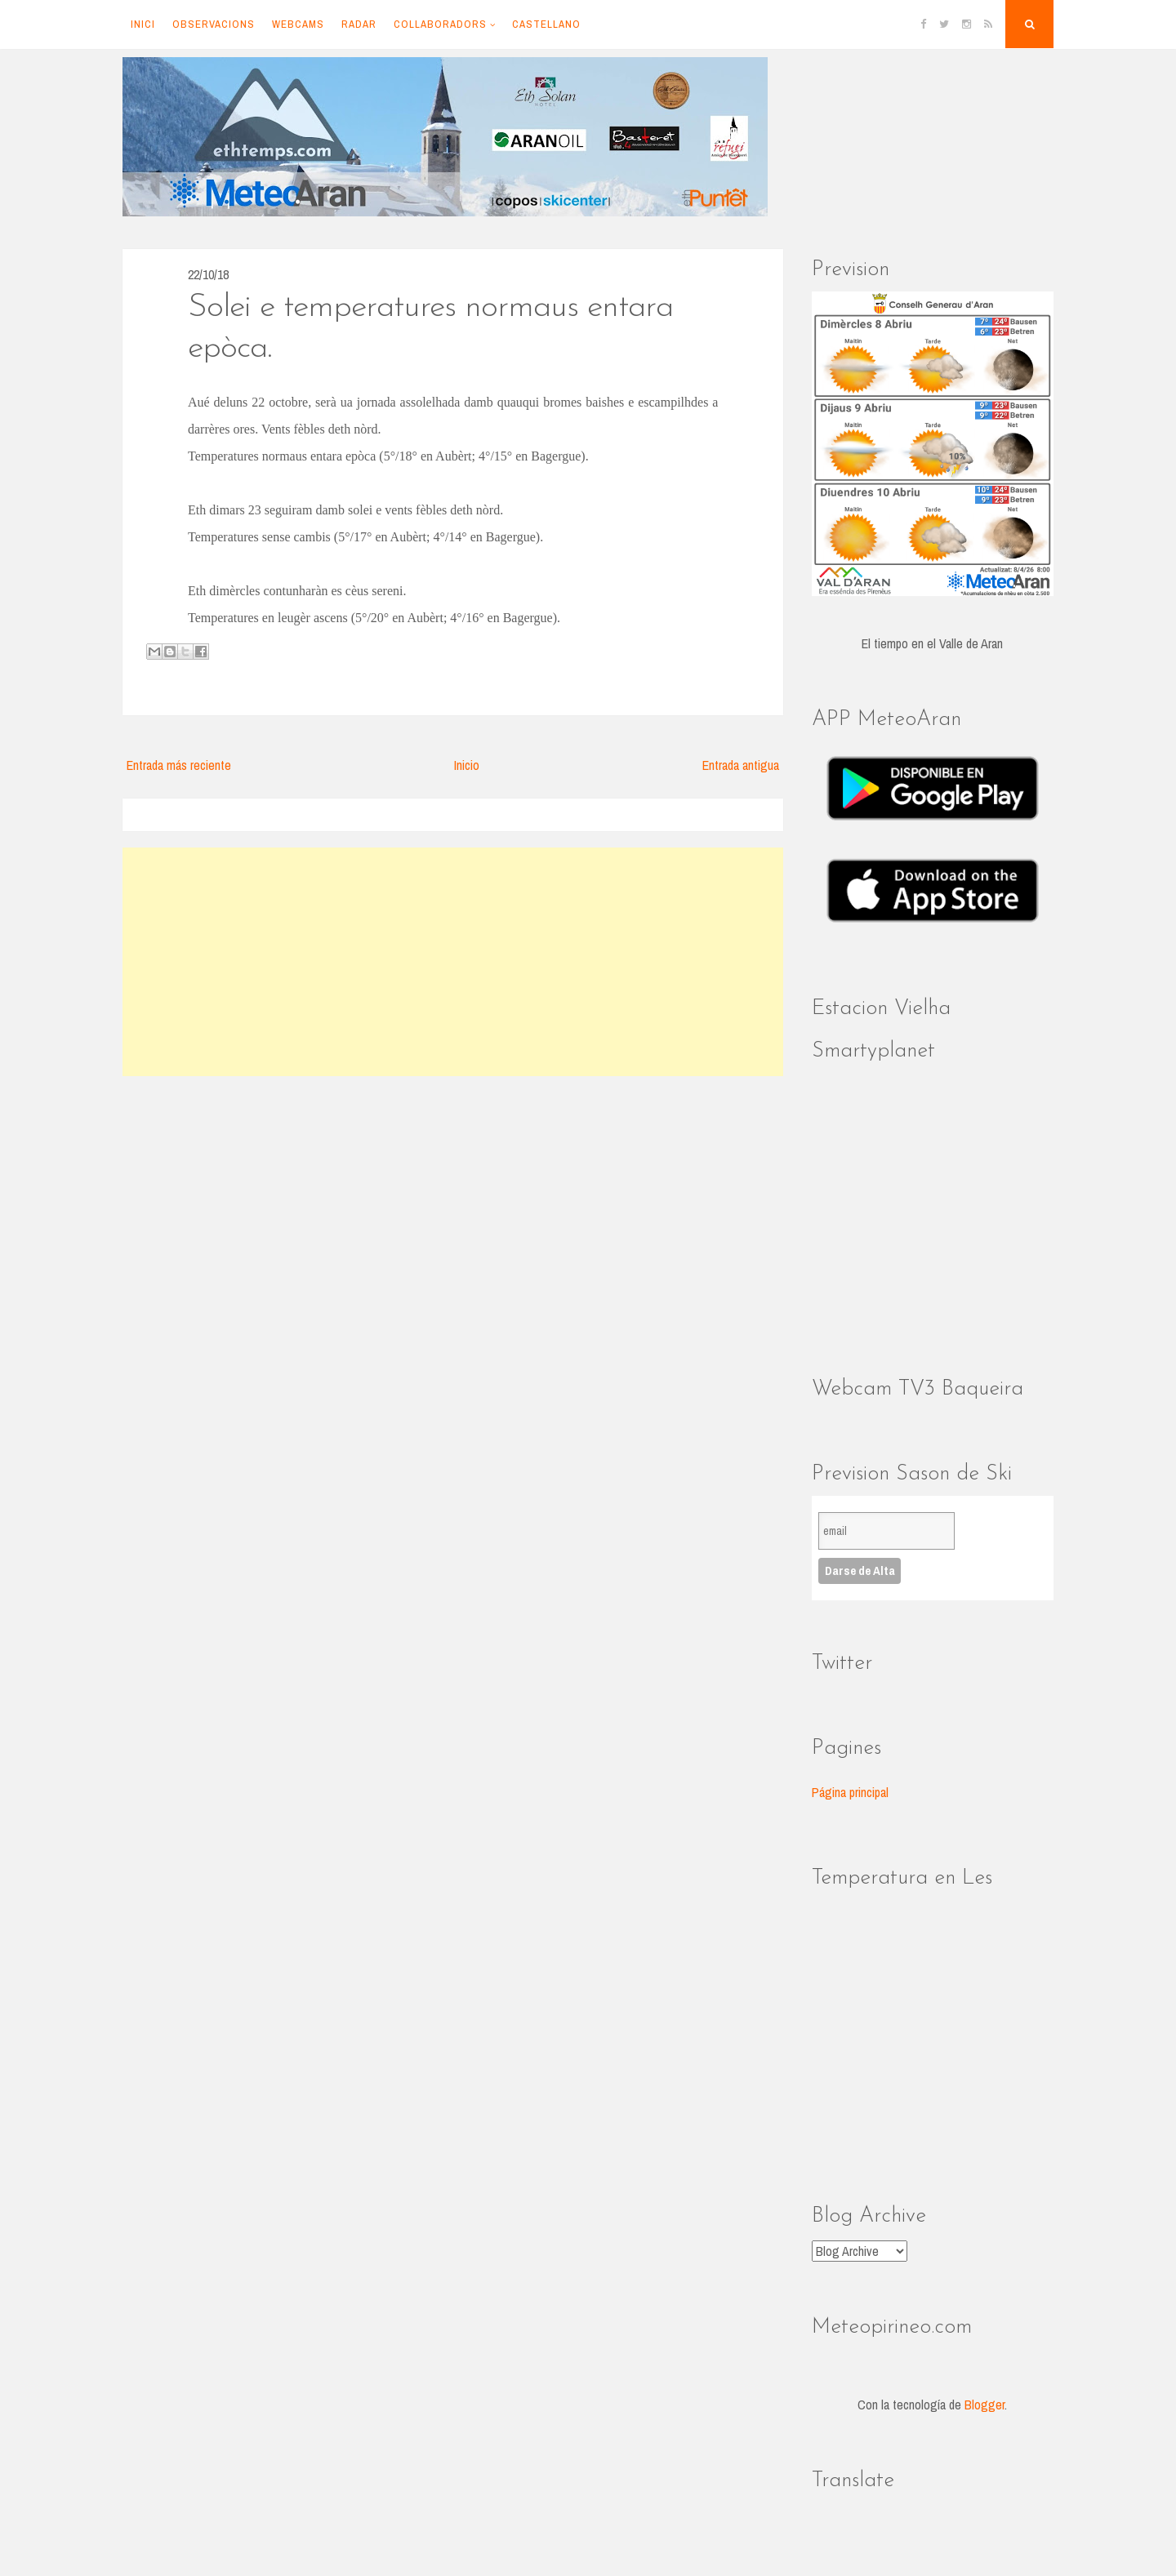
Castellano (546, 24)
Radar (358, 24)
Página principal (850, 1792)
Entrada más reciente (179, 765)
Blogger (984, 2405)
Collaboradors (440, 24)
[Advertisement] (452, 962)
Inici (143, 24)
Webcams (298, 24)
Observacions (213, 24)
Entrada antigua (740, 765)
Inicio (466, 765)
